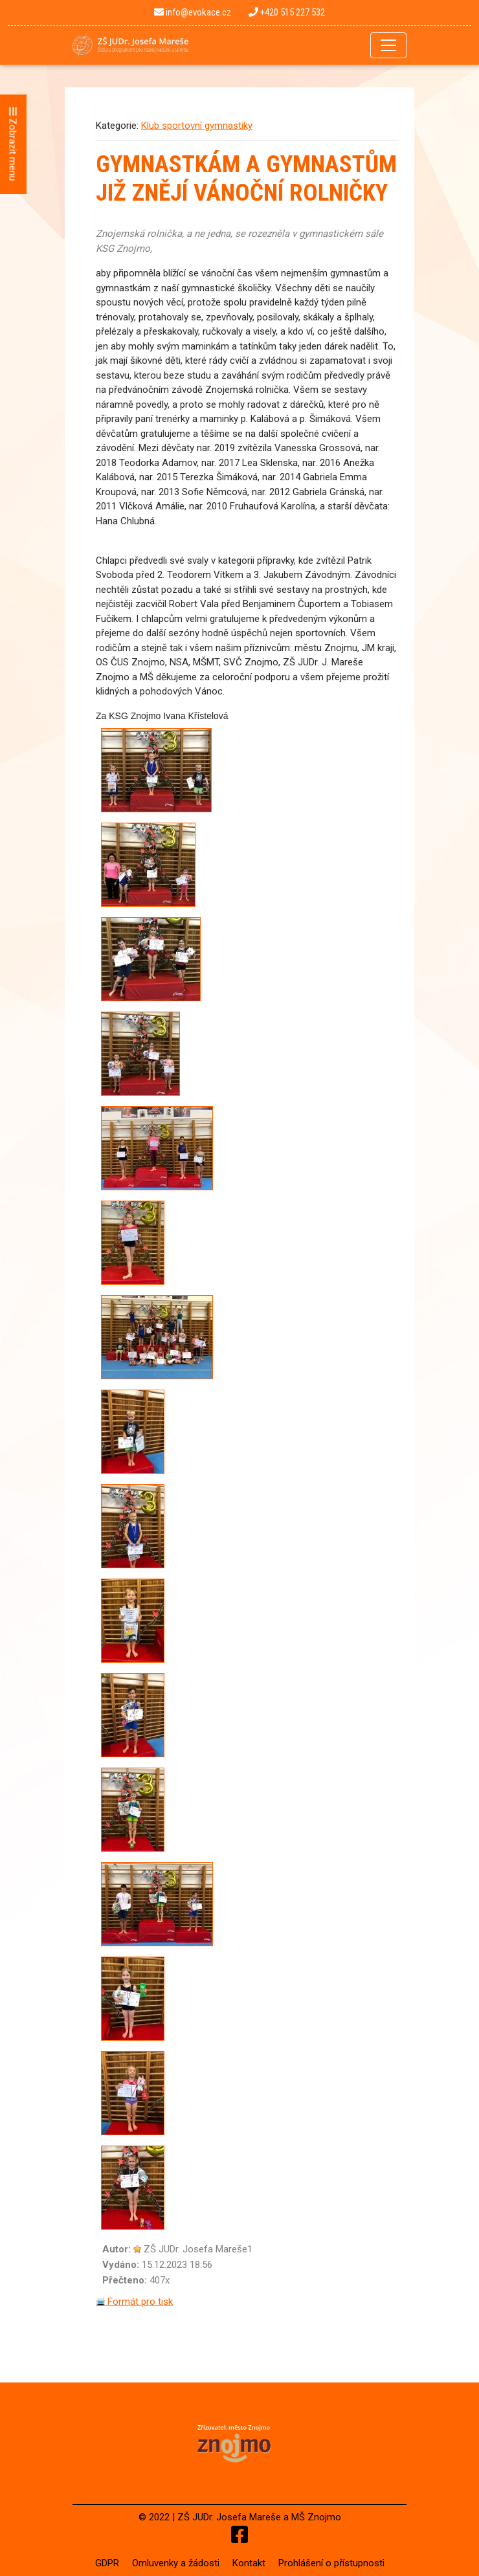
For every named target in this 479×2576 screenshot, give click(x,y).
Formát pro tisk (134, 2301)
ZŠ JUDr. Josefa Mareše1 (198, 2249)
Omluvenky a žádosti (175, 2563)
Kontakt (248, 2563)
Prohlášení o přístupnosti (331, 2563)
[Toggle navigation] (388, 45)
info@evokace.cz (192, 12)
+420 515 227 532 (287, 12)
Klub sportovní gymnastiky (196, 125)
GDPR (107, 2563)
